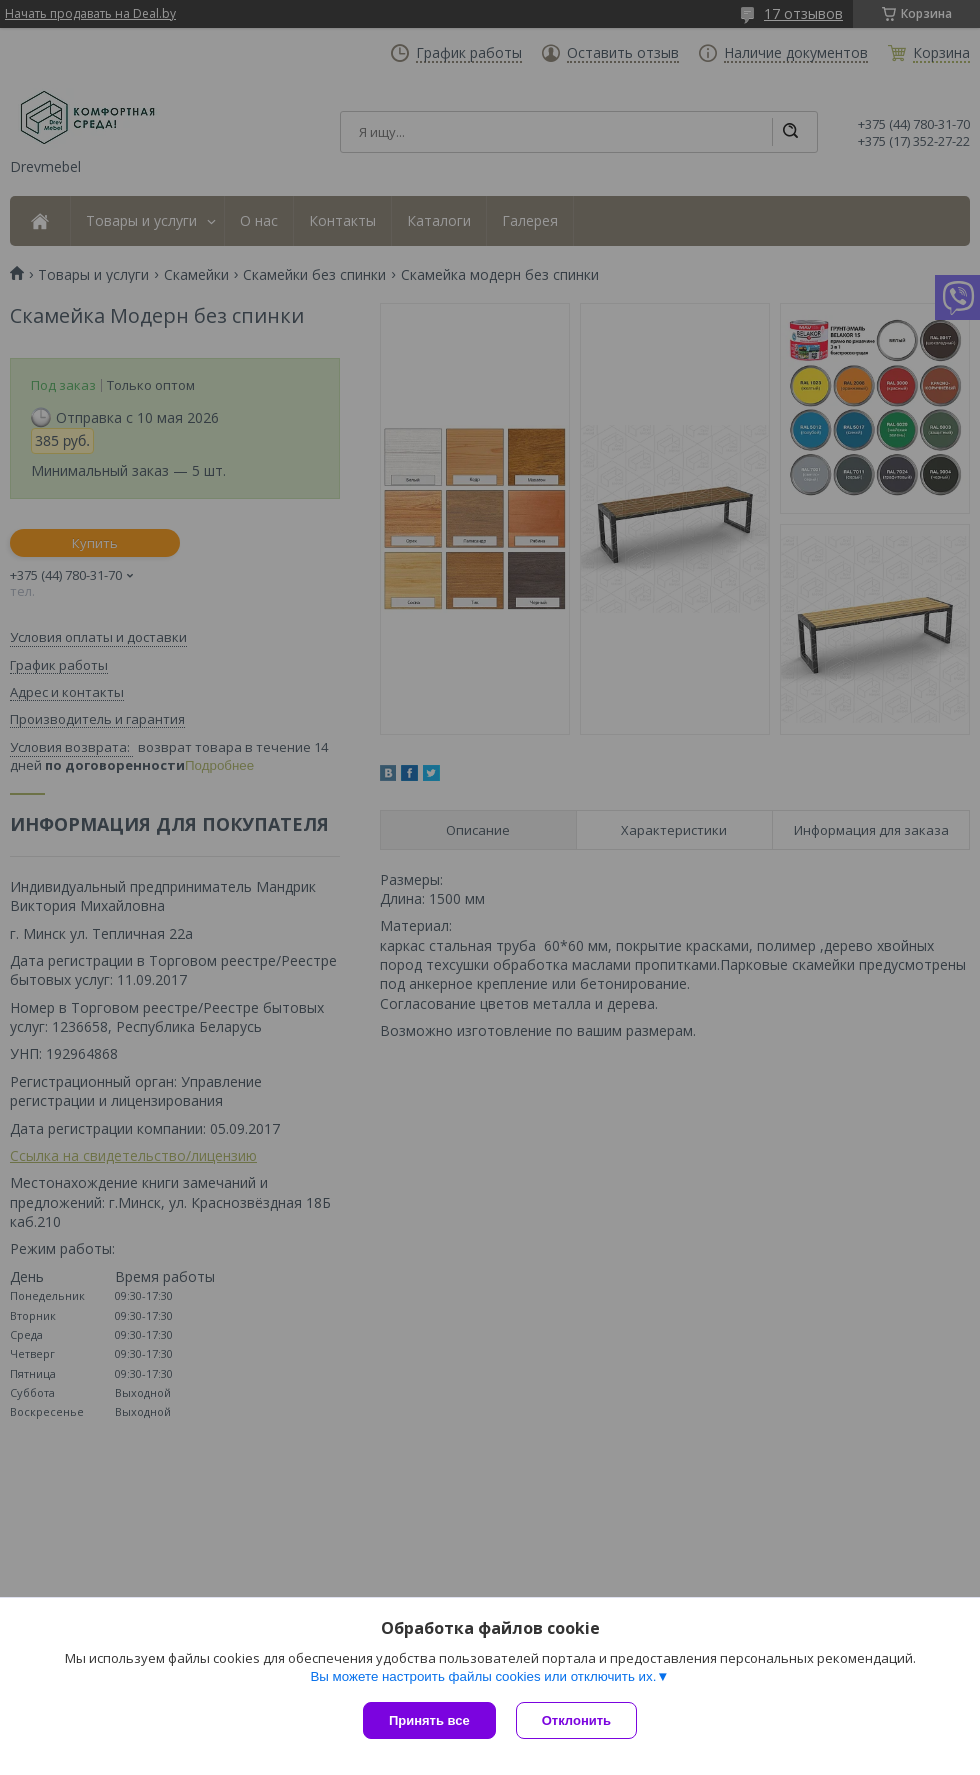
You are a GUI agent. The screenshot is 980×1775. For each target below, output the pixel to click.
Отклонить (576, 1720)
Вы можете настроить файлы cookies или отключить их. (483, 1676)
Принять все (429, 1720)
